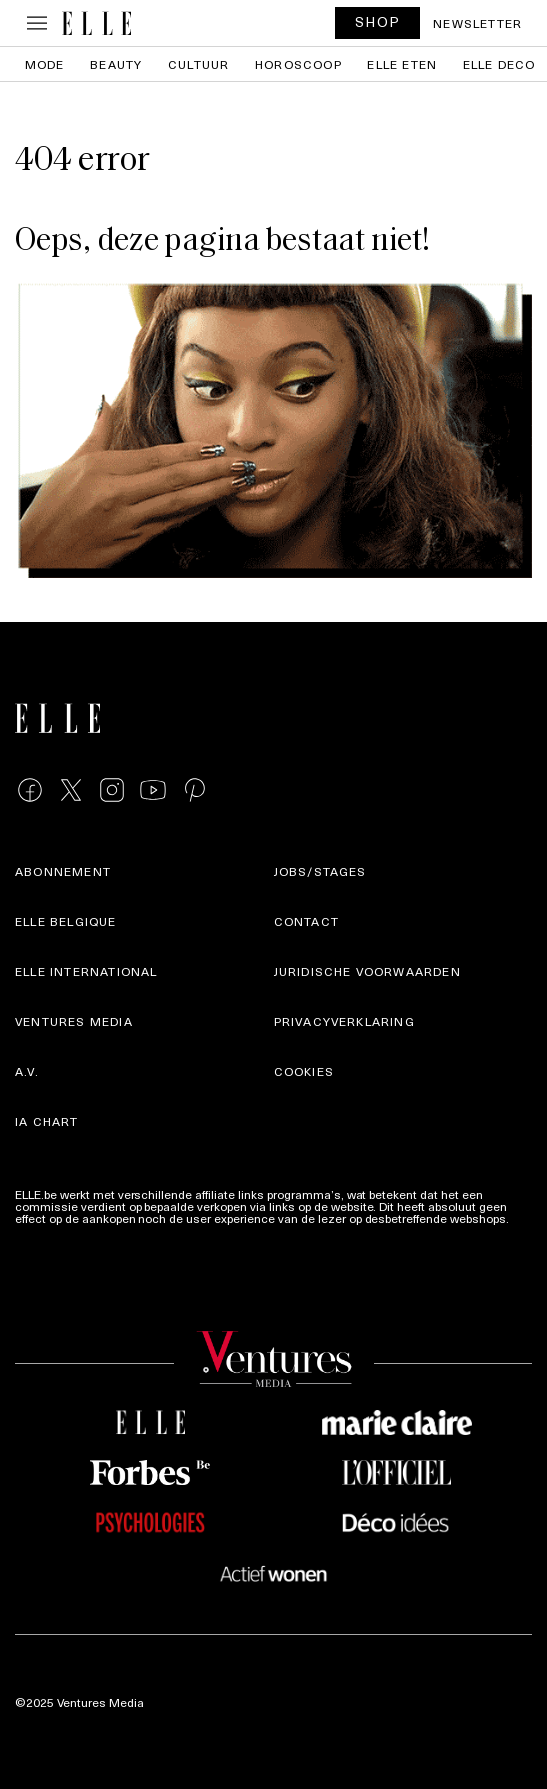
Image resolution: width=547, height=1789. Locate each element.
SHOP (378, 21)
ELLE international (86, 971)
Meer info (41, 1230)
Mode (45, 64)
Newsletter (477, 23)
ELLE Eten (402, 64)
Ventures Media (74, 1021)
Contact (306, 921)
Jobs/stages (320, 871)
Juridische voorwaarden (367, 971)
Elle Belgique (66, 921)
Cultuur (198, 64)
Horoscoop (298, 64)
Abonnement (63, 871)
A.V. (27, 1071)
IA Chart (47, 1121)
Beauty (116, 64)
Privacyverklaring (344, 1021)
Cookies (304, 1071)
